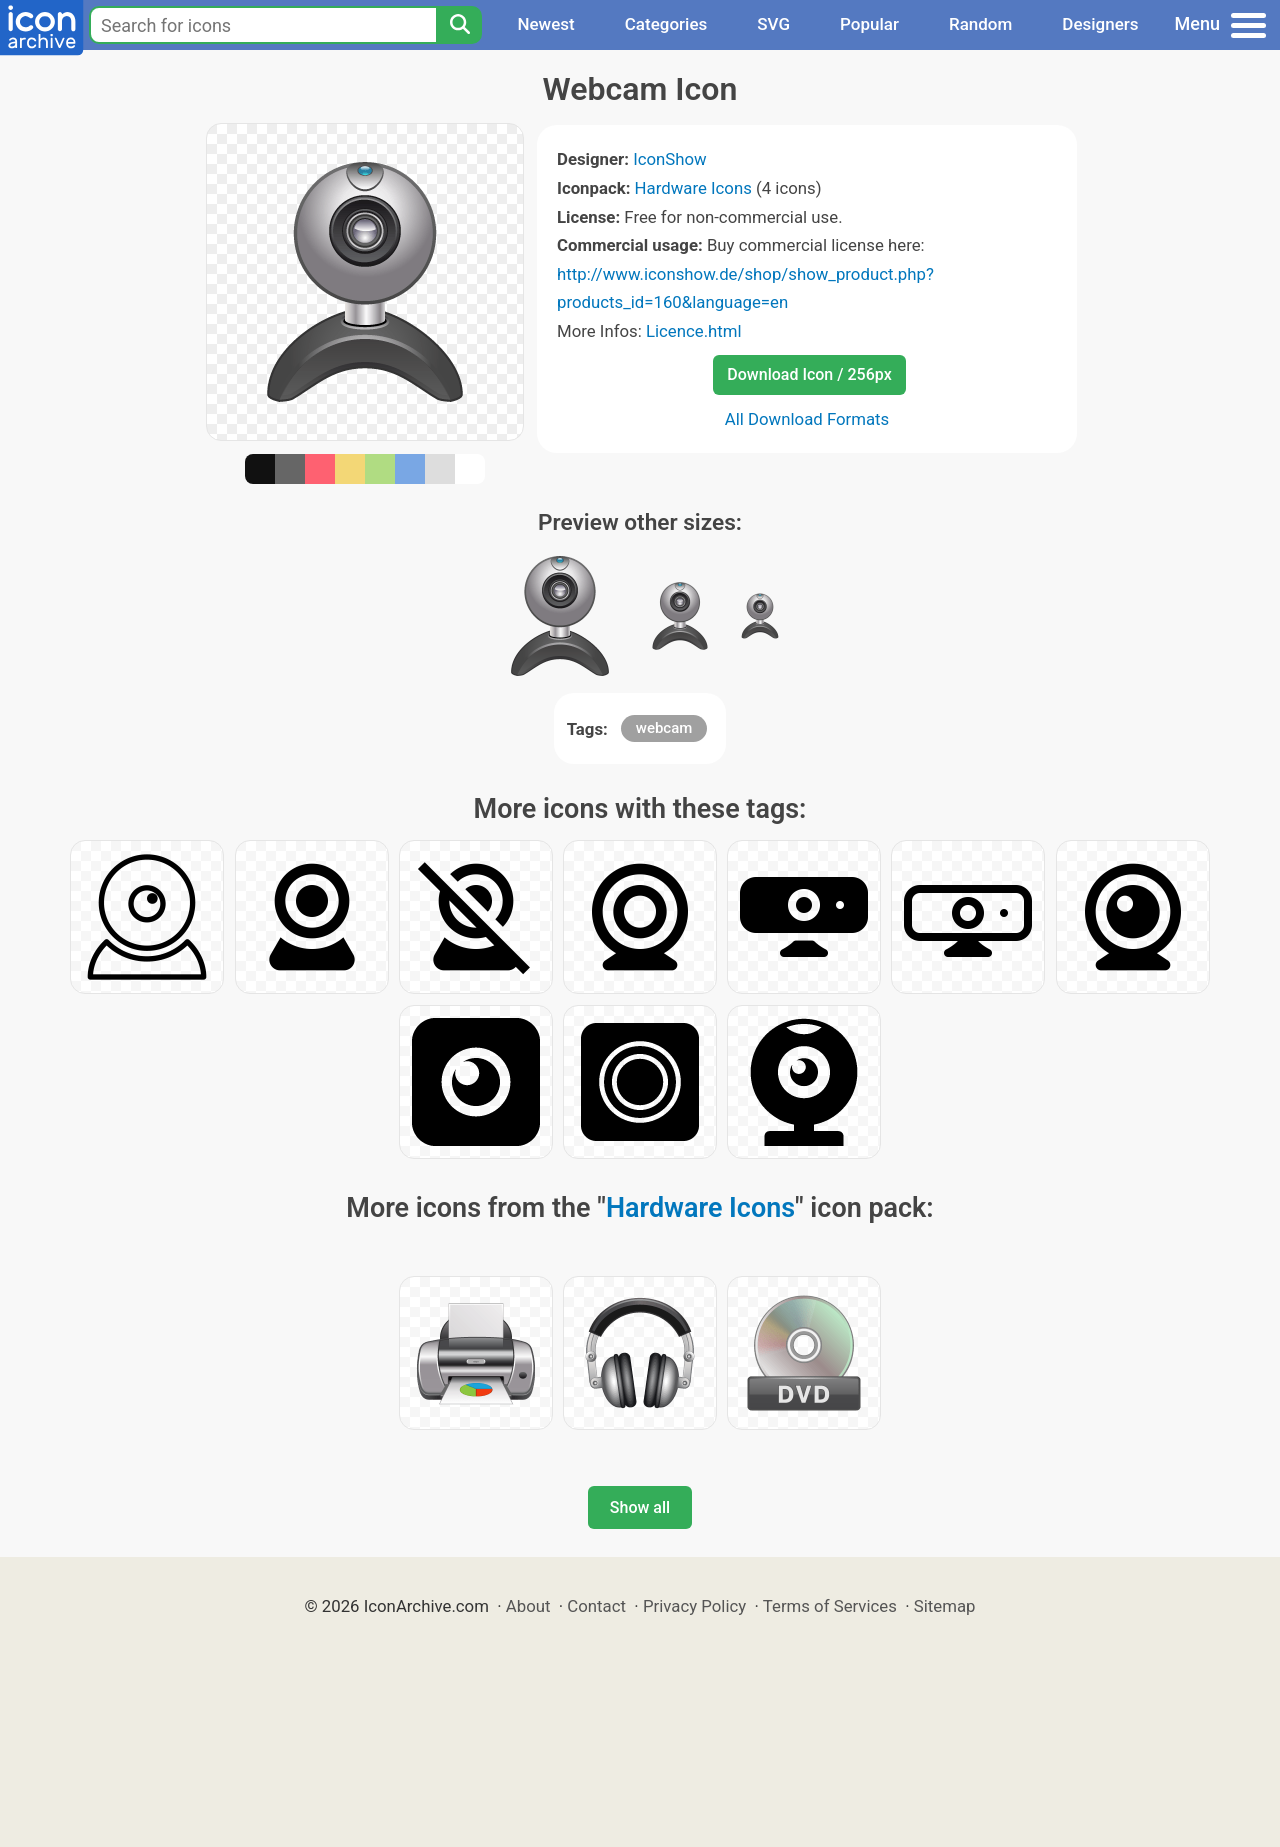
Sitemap (945, 1606)
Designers (1100, 24)
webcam (664, 728)
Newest (545, 24)
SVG (773, 24)
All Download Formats (807, 419)
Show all (640, 1507)
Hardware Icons (693, 188)
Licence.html (694, 331)
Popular (869, 24)
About (528, 1606)
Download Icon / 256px (809, 374)
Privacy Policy (694, 1606)
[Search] (459, 25)
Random (980, 24)
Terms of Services (830, 1606)
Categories (666, 24)
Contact (596, 1606)
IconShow (670, 159)
